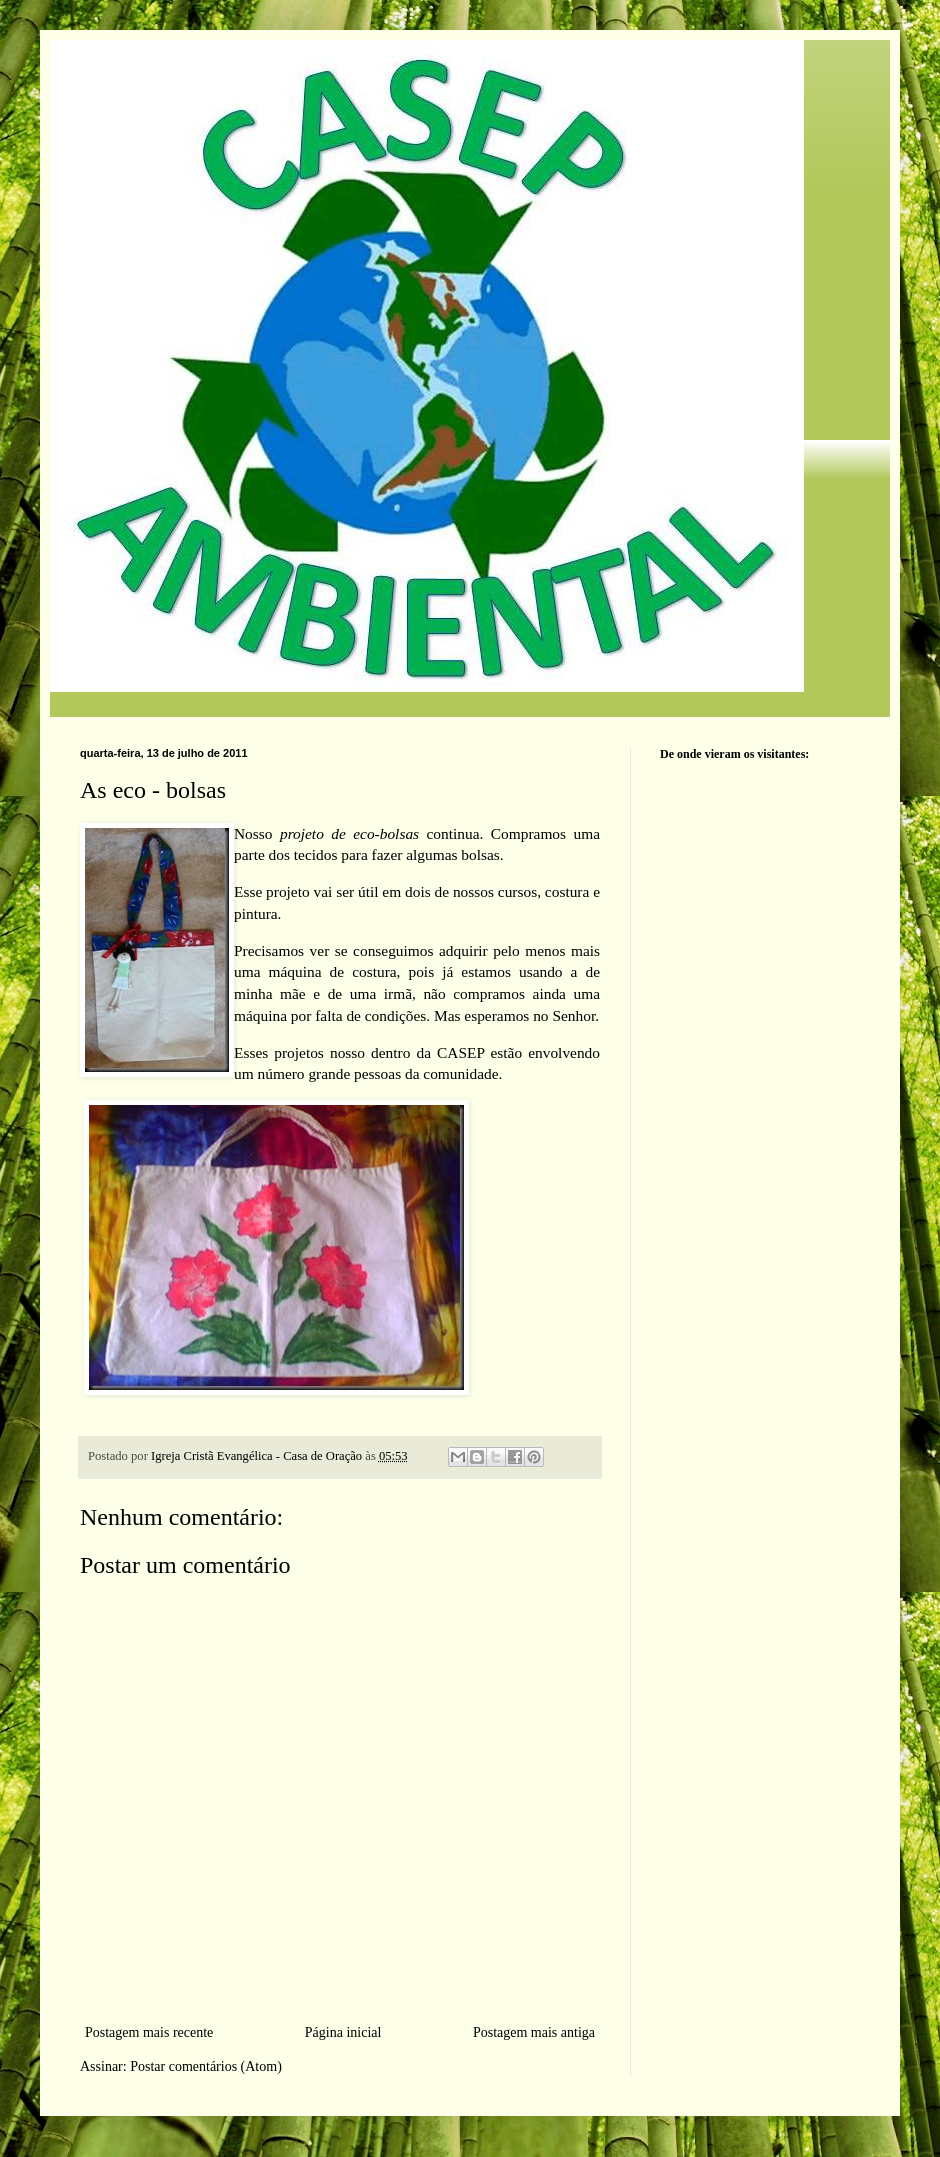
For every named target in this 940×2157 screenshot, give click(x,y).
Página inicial (343, 2032)
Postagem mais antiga (534, 2032)
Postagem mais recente (149, 2032)
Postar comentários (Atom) (206, 2066)
